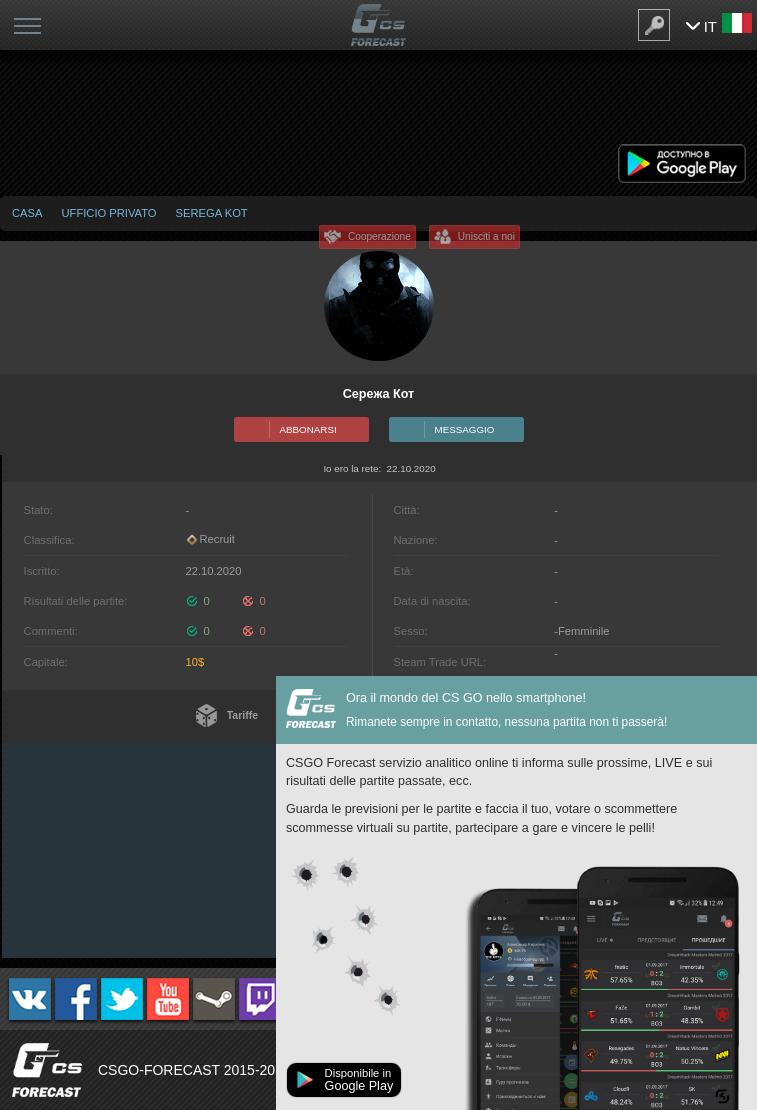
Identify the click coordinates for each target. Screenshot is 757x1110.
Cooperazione (379, 236)
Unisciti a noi (486, 236)
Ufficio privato (108, 213)
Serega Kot (212, 213)
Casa (27, 213)
